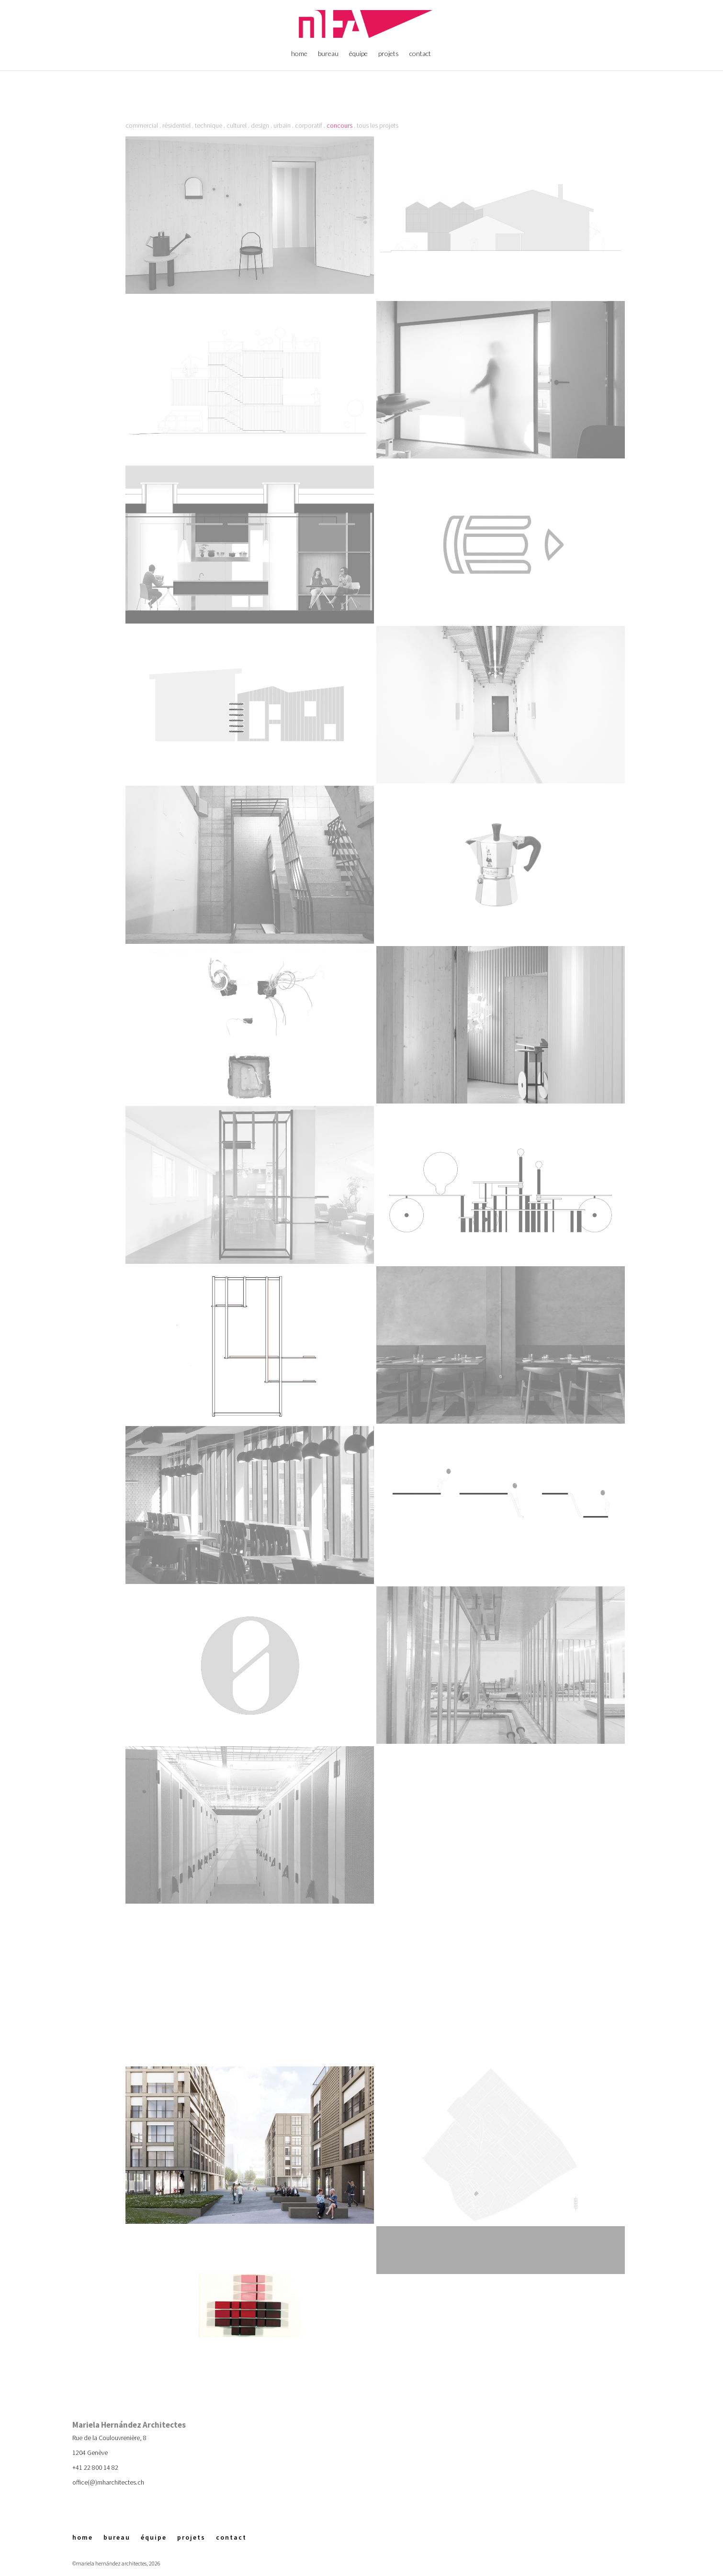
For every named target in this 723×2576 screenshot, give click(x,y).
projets (388, 53)
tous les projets (377, 125)
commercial (141, 125)
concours (339, 125)
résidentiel (176, 125)
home (299, 53)
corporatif (308, 125)
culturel (236, 125)
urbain (282, 125)
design (260, 125)
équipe (358, 53)
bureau (328, 53)
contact (420, 53)
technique (208, 125)
